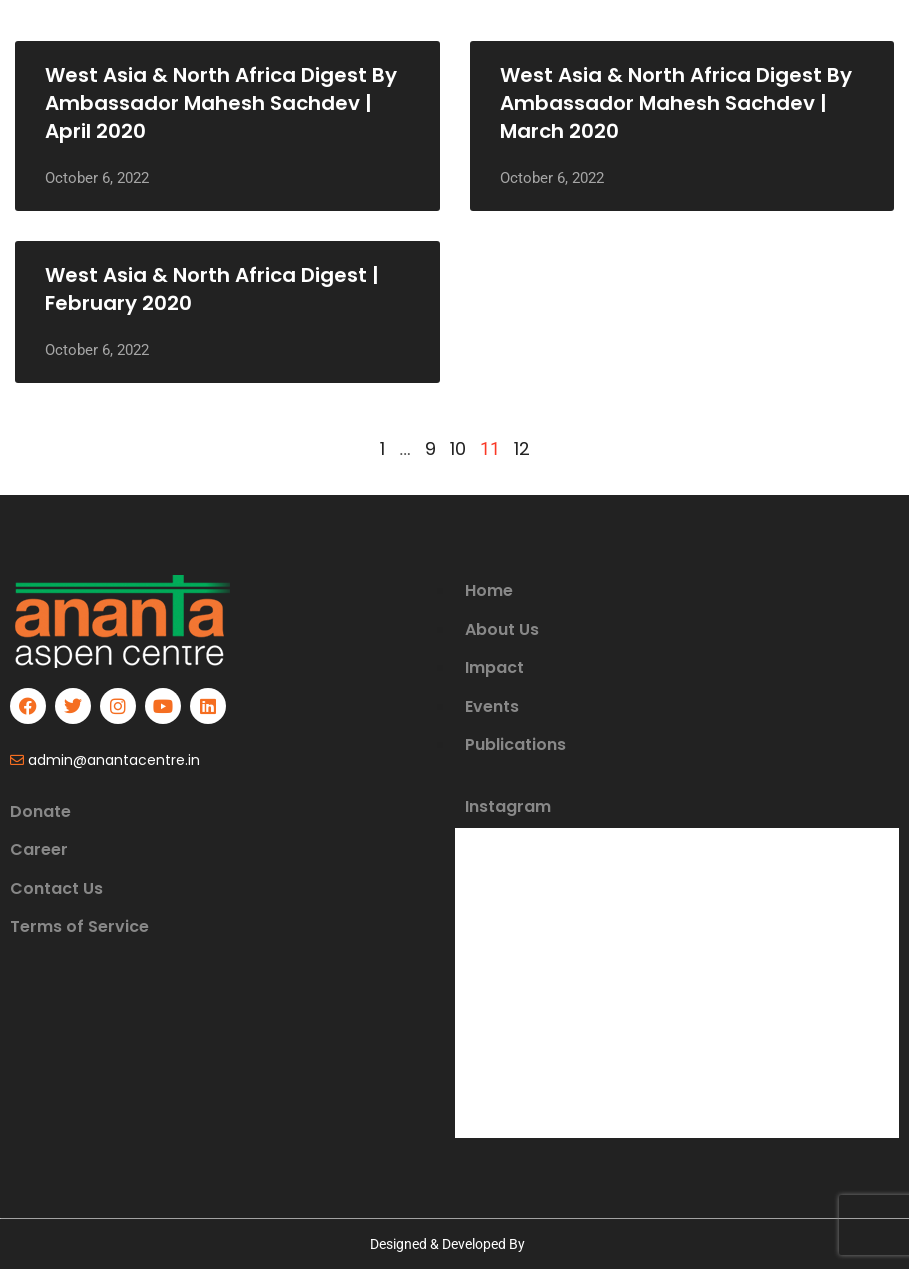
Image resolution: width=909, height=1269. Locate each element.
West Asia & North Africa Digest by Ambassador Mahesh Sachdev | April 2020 (221, 103)
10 (458, 448)
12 (522, 448)
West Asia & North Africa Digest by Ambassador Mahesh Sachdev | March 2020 (676, 103)
